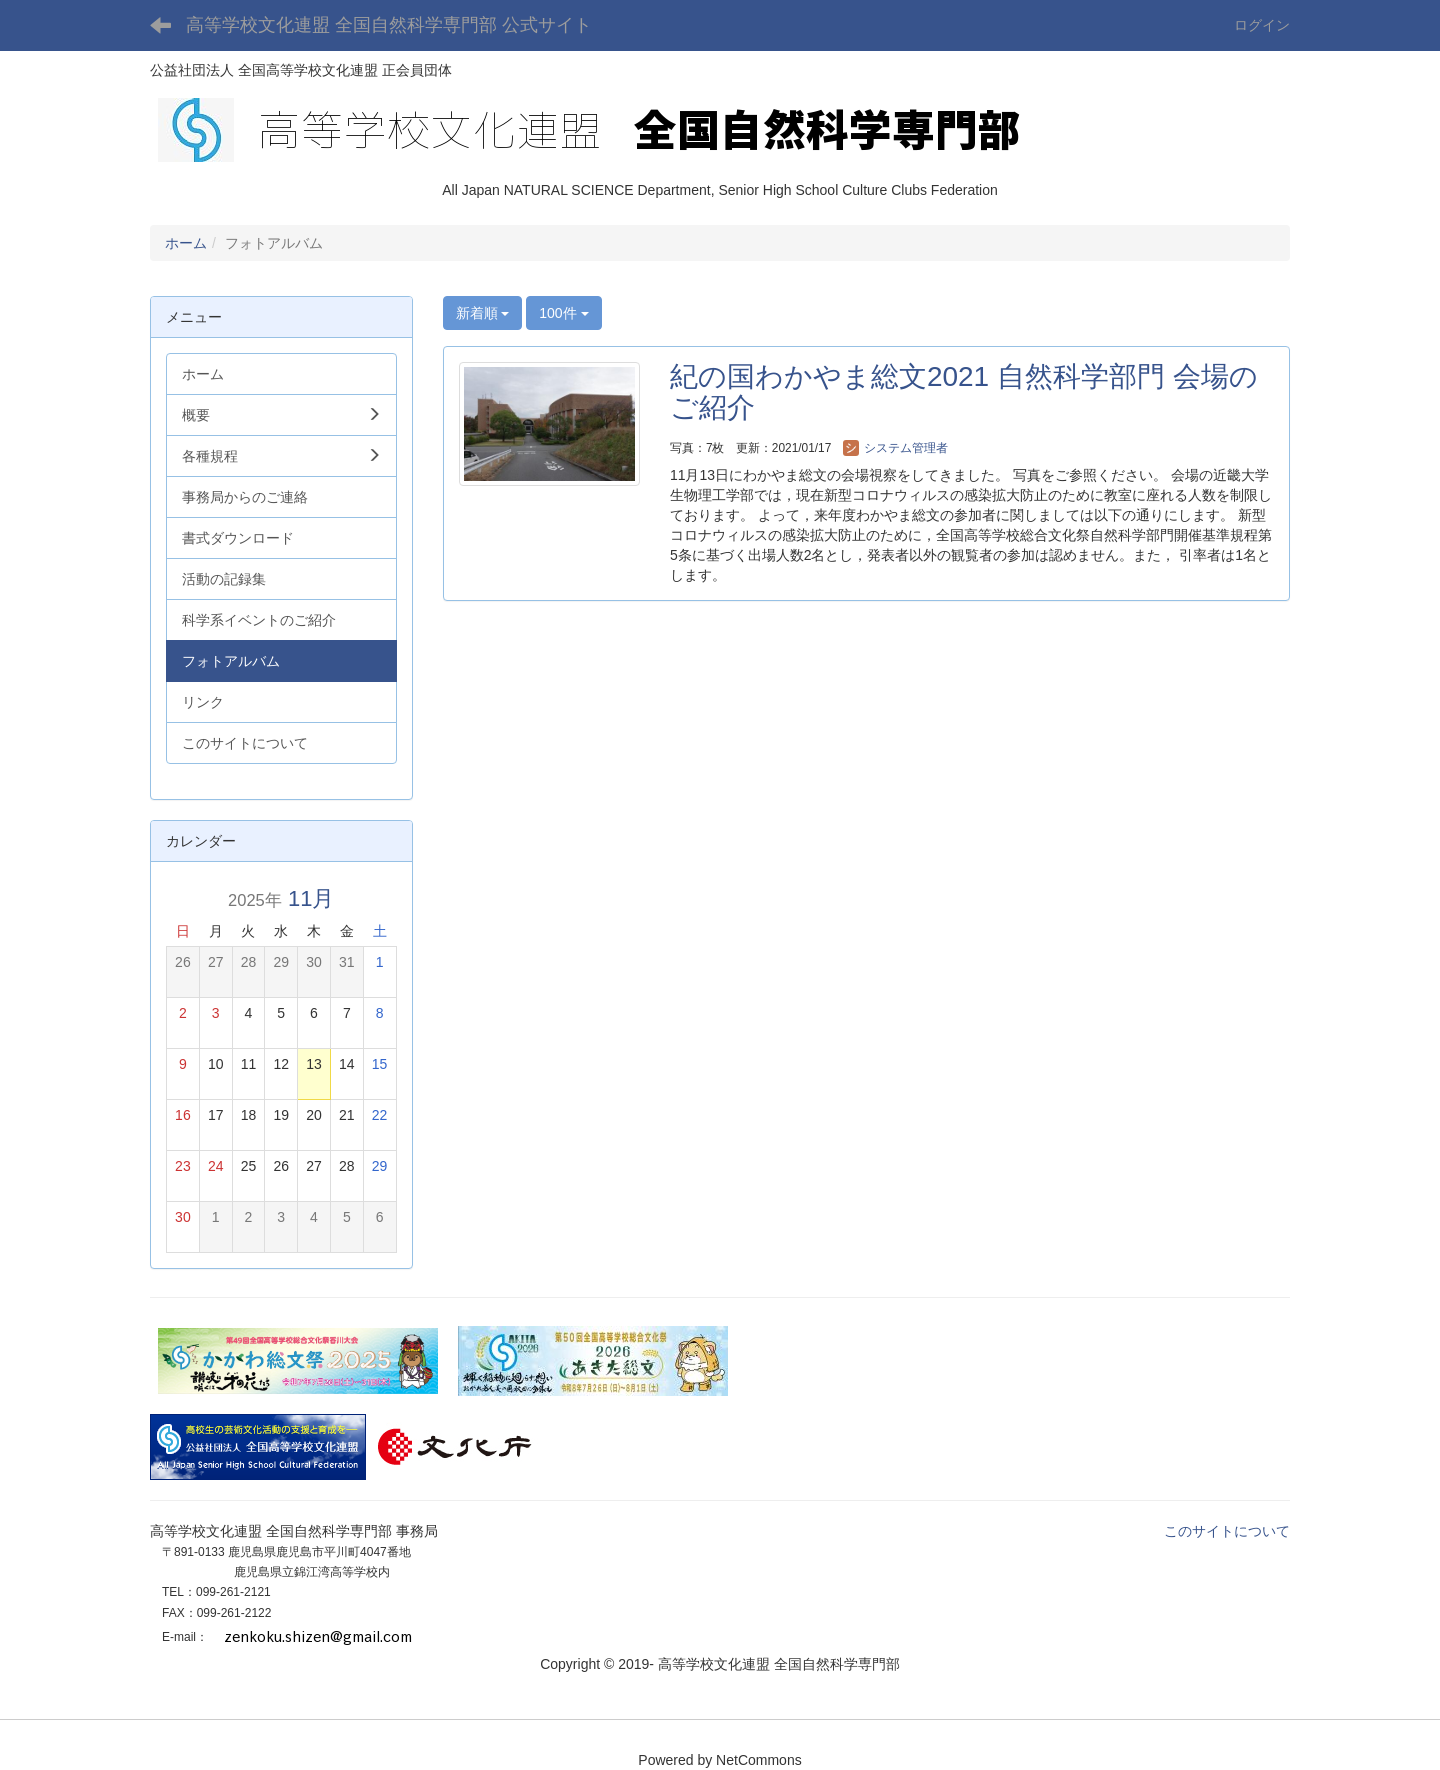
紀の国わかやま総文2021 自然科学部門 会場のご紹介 (964, 392)
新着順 (483, 313)
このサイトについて (1227, 1531)
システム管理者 (895, 448)
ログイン (1262, 25)
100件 (563, 313)
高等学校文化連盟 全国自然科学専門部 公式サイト (389, 25)
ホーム (186, 243)
